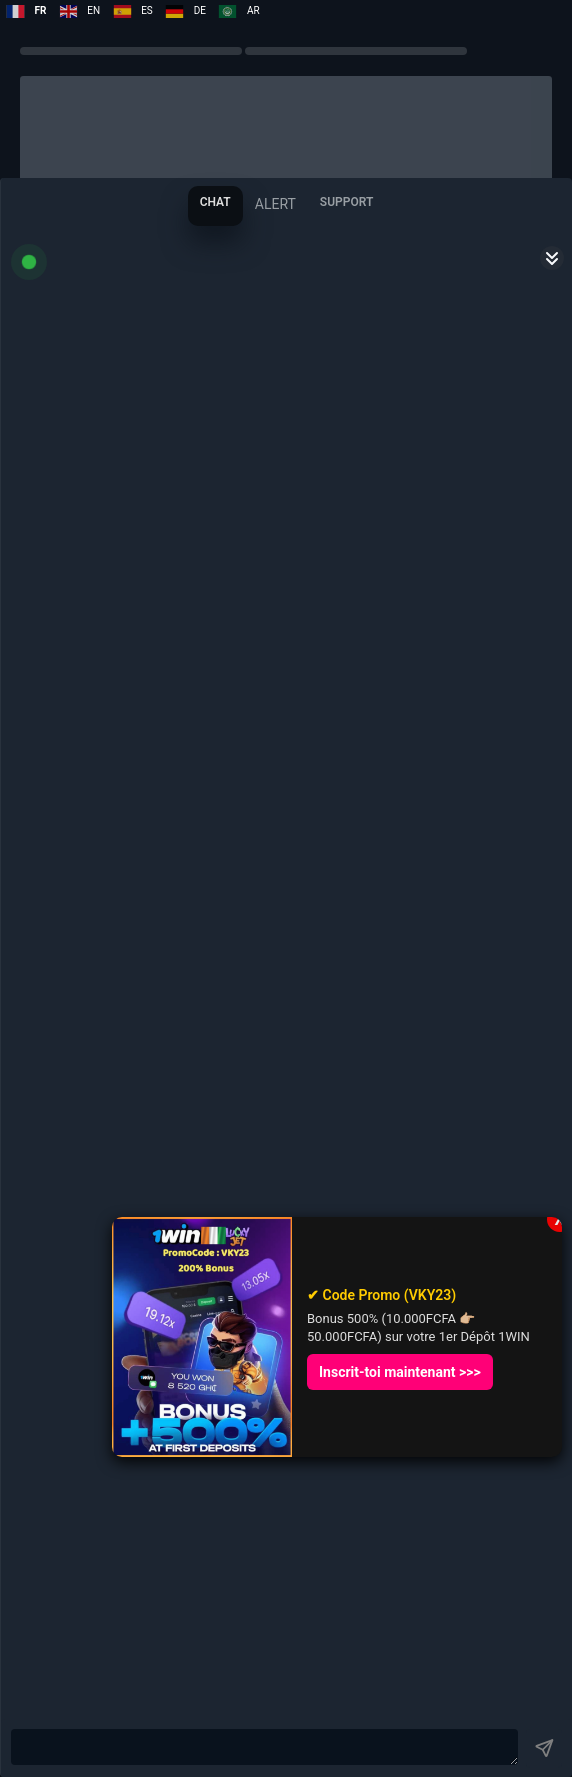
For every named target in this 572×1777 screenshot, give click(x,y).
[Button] (544, 1748)
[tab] (215, 206)
